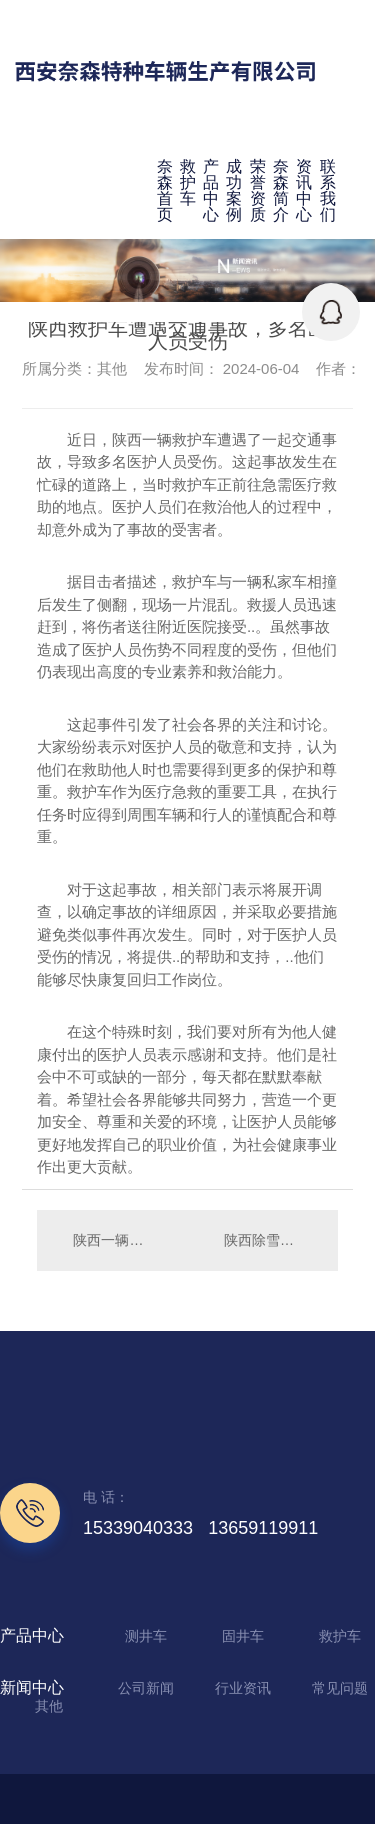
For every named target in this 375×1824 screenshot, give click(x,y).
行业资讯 (243, 1688)
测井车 (146, 1636)
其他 (49, 1706)
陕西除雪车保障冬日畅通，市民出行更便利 (271, 1240)
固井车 (243, 1636)
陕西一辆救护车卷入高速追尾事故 (111, 1240)
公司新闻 (146, 1688)
